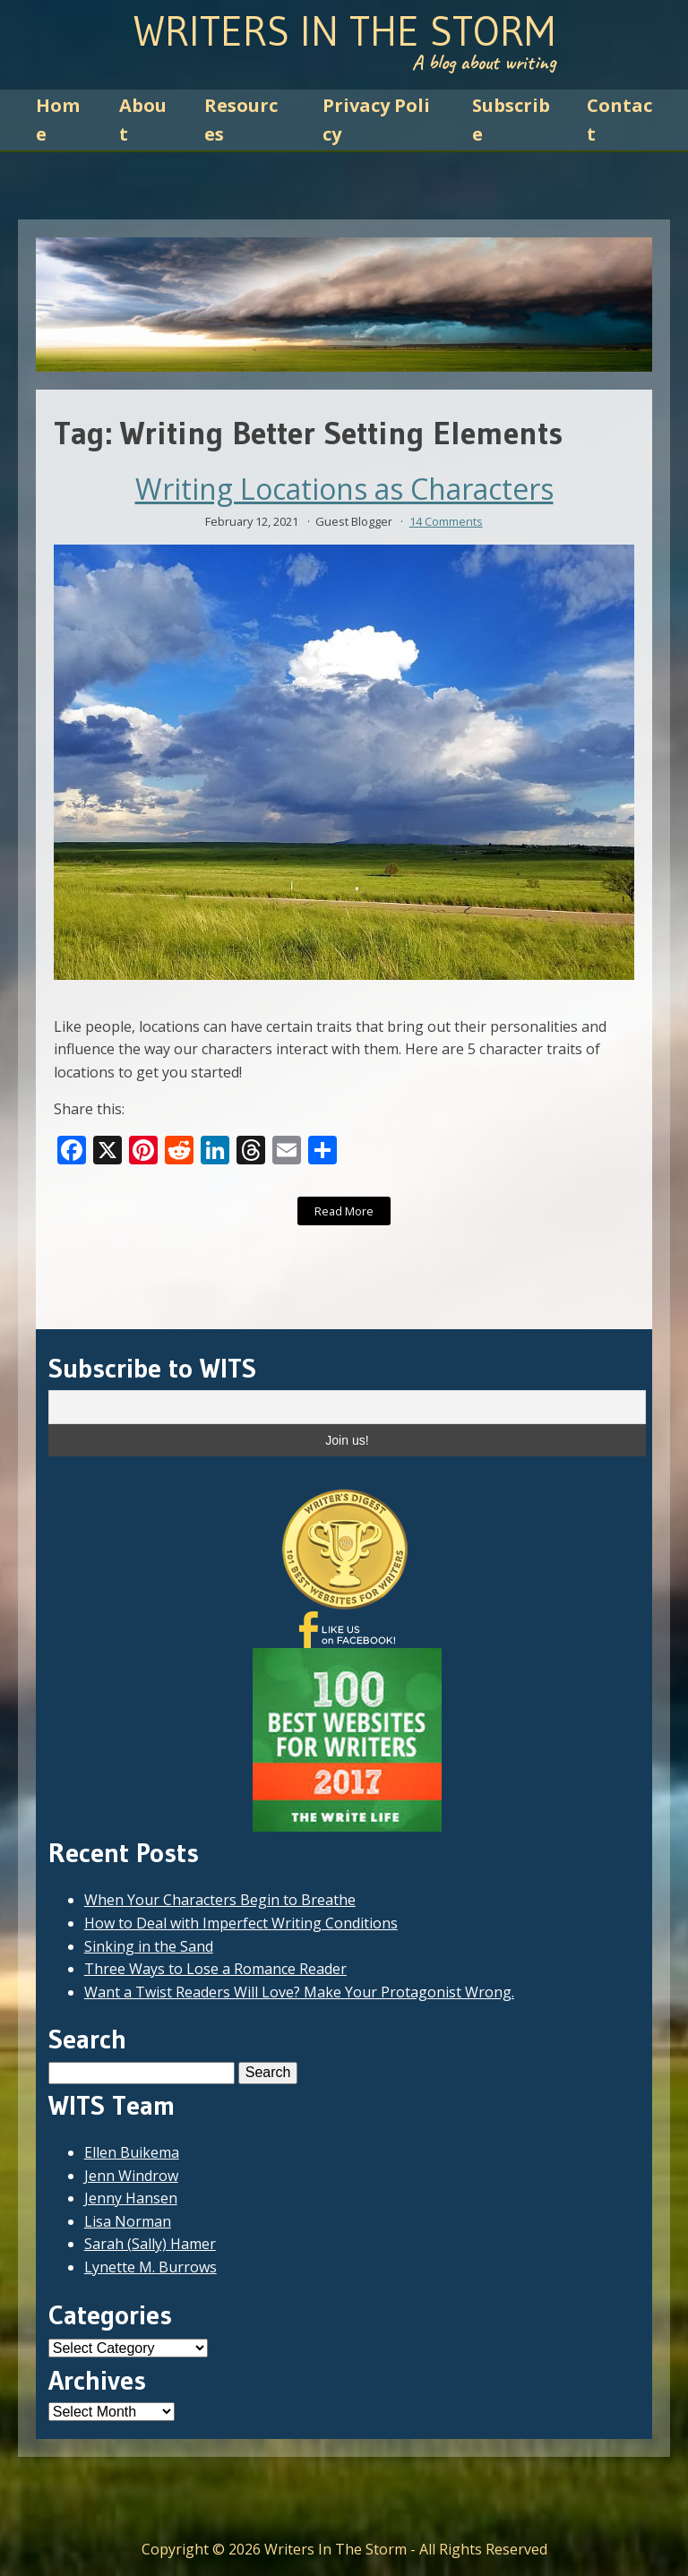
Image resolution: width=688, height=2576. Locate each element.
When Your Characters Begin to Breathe (220, 1900)
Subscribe (511, 119)
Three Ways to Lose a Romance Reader (215, 1969)
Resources (241, 119)
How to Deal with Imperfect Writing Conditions (241, 1923)
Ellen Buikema (131, 2152)
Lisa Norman (127, 2221)
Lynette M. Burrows (150, 2267)
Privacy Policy (376, 119)
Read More (344, 1211)
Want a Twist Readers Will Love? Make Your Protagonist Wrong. (299, 1992)
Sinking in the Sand (148, 1946)
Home (58, 119)
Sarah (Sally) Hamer (150, 2244)
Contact (619, 119)
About (143, 119)
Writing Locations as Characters (344, 489)
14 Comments (446, 521)
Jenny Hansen (130, 2198)
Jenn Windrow (131, 2175)
